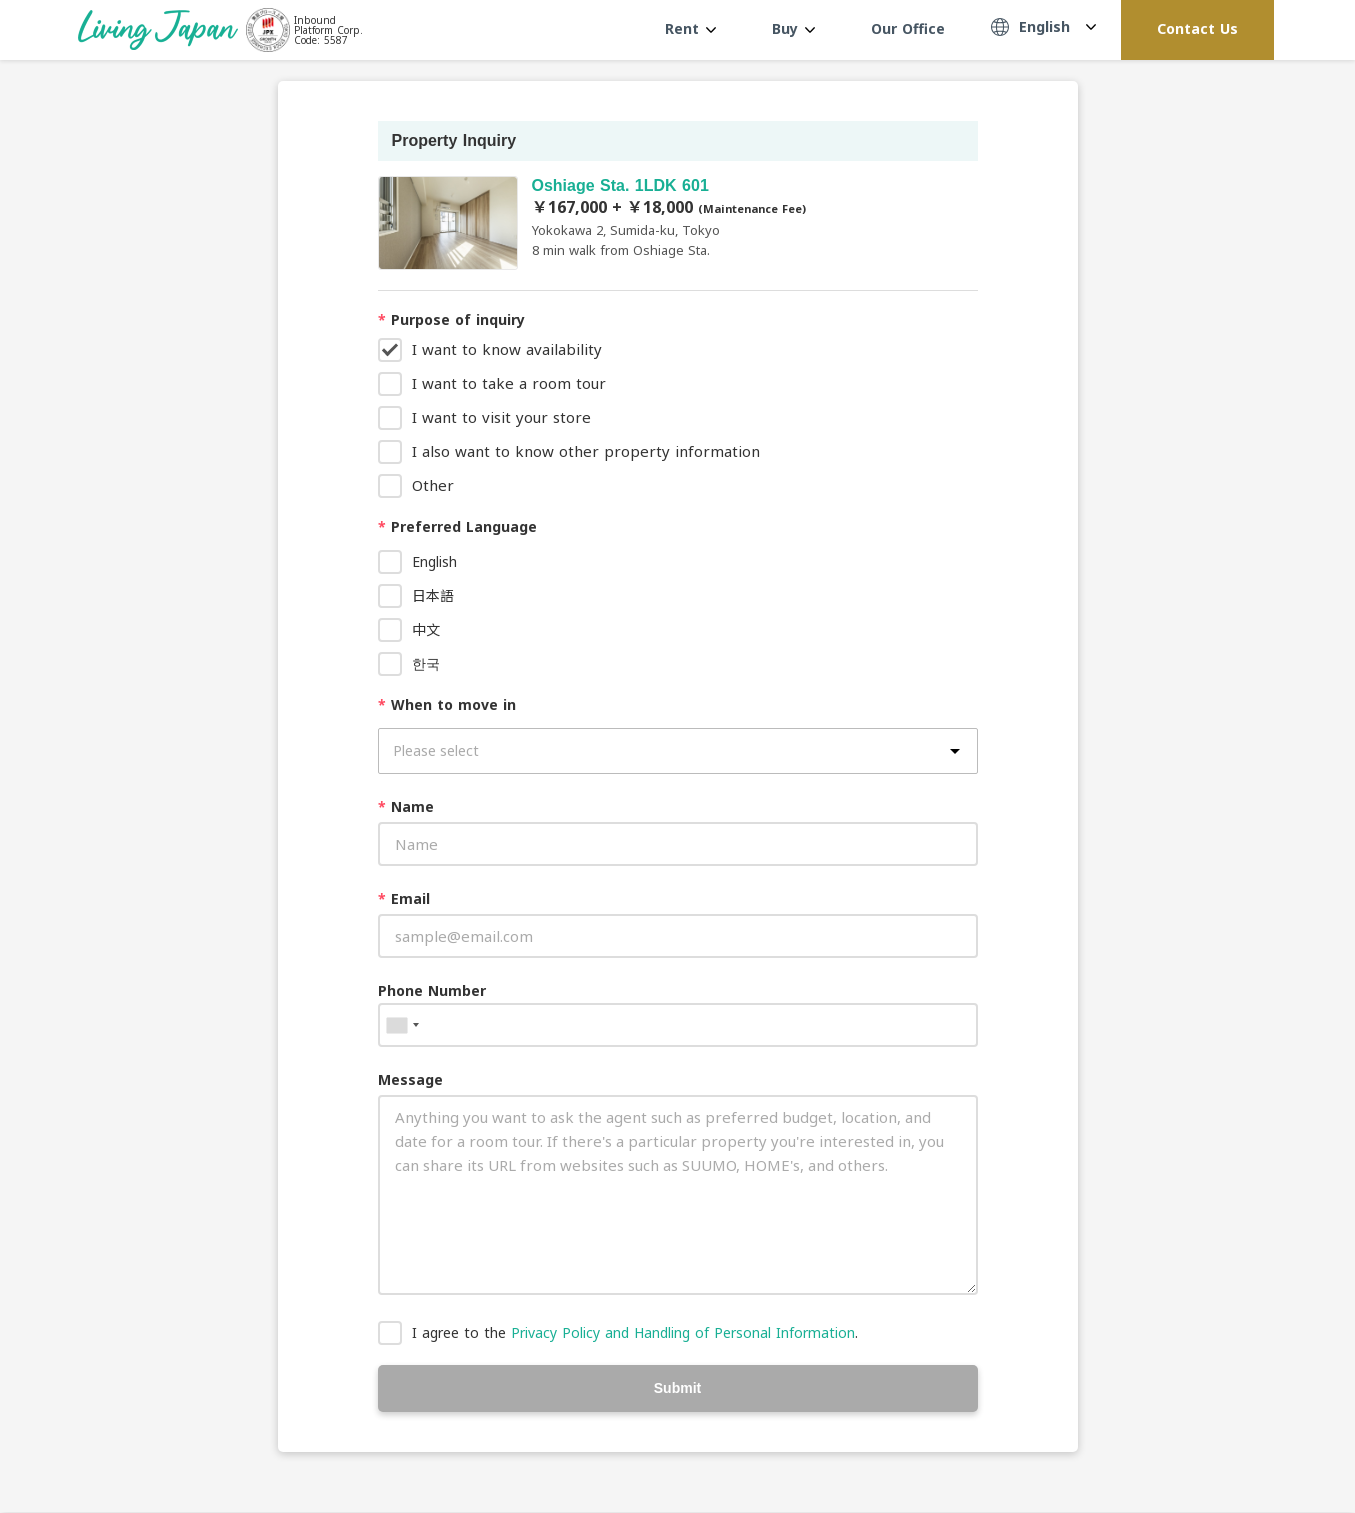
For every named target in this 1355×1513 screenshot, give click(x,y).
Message (410, 1079)
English (434, 561)
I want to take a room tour (509, 383)
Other (433, 485)
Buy (793, 28)
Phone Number (432, 990)
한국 (426, 663)
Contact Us (1197, 28)
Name (406, 806)
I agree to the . (635, 1332)
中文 (426, 629)
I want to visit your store (501, 417)
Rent (690, 28)
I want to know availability (507, 349)
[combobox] (402, 1025)
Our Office (908, 28)
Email (404, 898)
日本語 (433, 595)
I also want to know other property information (586, 451)
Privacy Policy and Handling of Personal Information (683, 1332)
